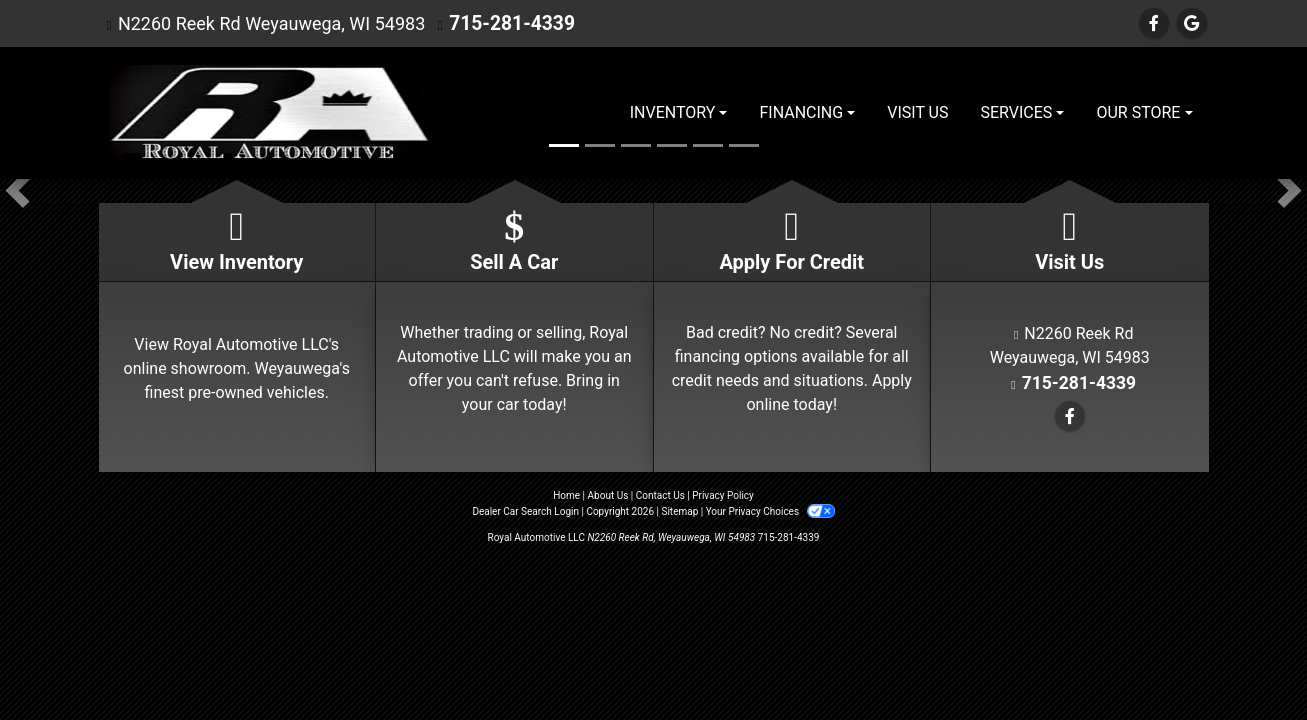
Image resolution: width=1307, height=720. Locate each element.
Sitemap (679, 511)
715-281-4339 (507, 23)
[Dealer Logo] (265, 113)
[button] (17, 191)
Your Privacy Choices (770, 511)
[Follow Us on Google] (1192, 23)
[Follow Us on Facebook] (1154, 23)
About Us (608, 495)
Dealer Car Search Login (525, 511)
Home (566, 495)
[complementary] (1247, 660)
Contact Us (660, 495)
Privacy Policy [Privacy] (723, 495)
